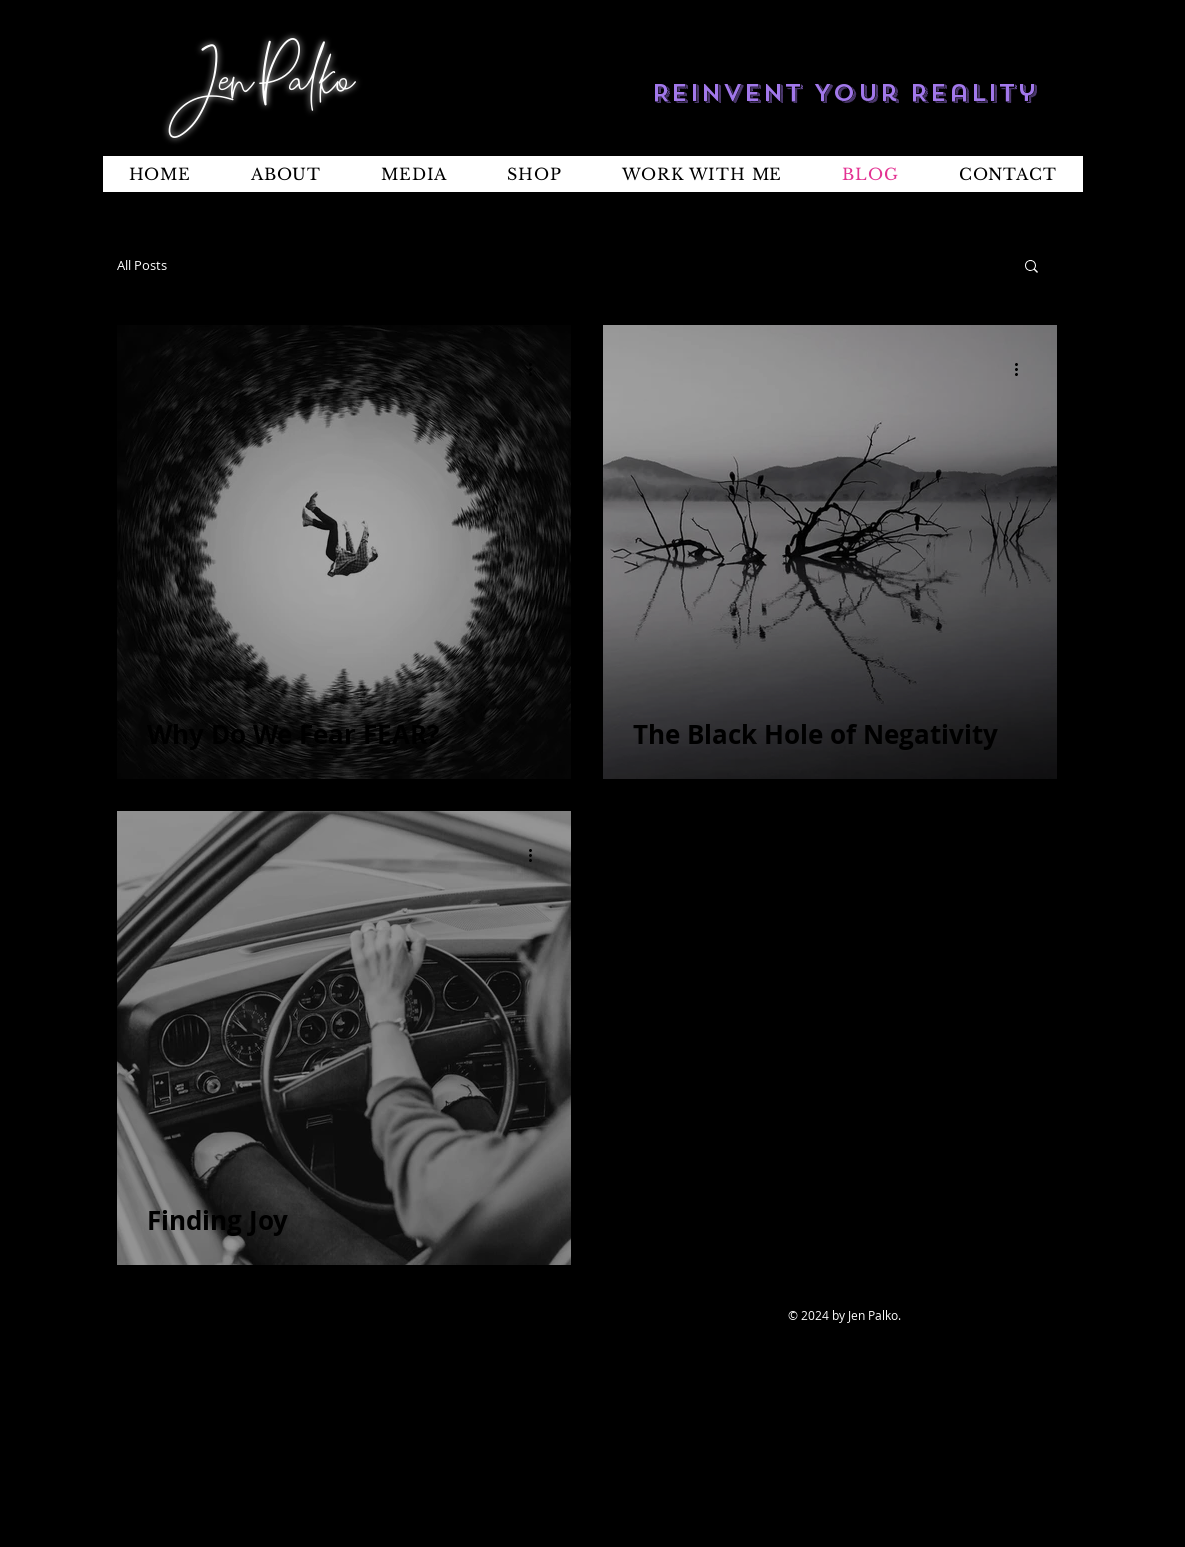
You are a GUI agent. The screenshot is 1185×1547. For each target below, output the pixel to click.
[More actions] (538, 369)
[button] (1031, 267)
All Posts (142, 265)
